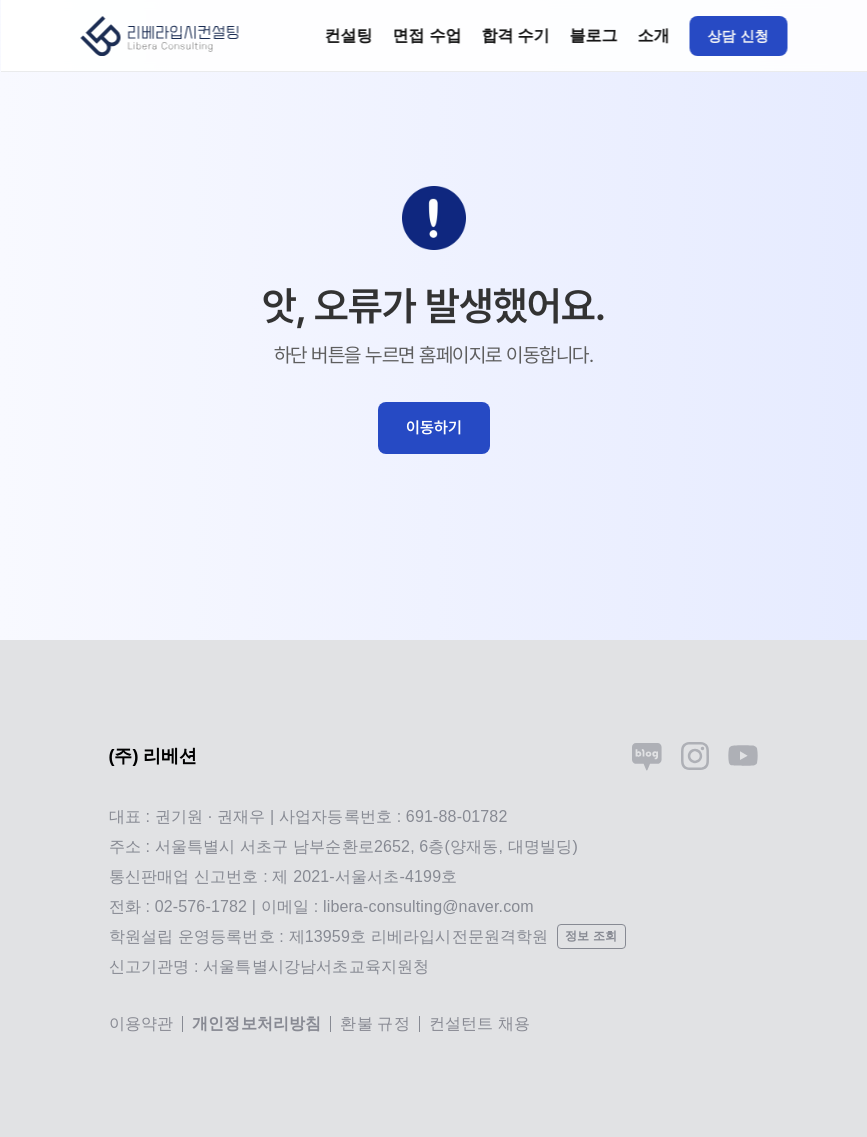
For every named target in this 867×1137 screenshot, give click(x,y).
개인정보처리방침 (256, 1023)
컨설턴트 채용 (480, 1023)
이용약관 (141, 1023)
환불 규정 (374, 1023)
